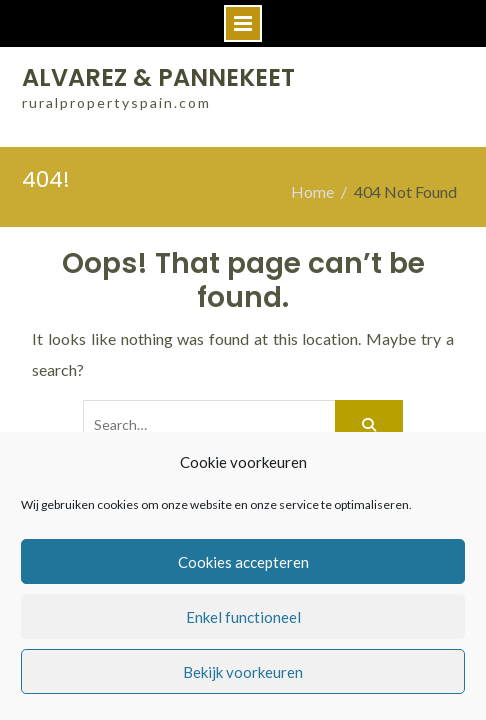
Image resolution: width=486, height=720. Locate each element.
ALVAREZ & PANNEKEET (158, 77)
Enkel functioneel (243, 617)
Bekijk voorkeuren (243, 672)
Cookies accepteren (243, 562)
